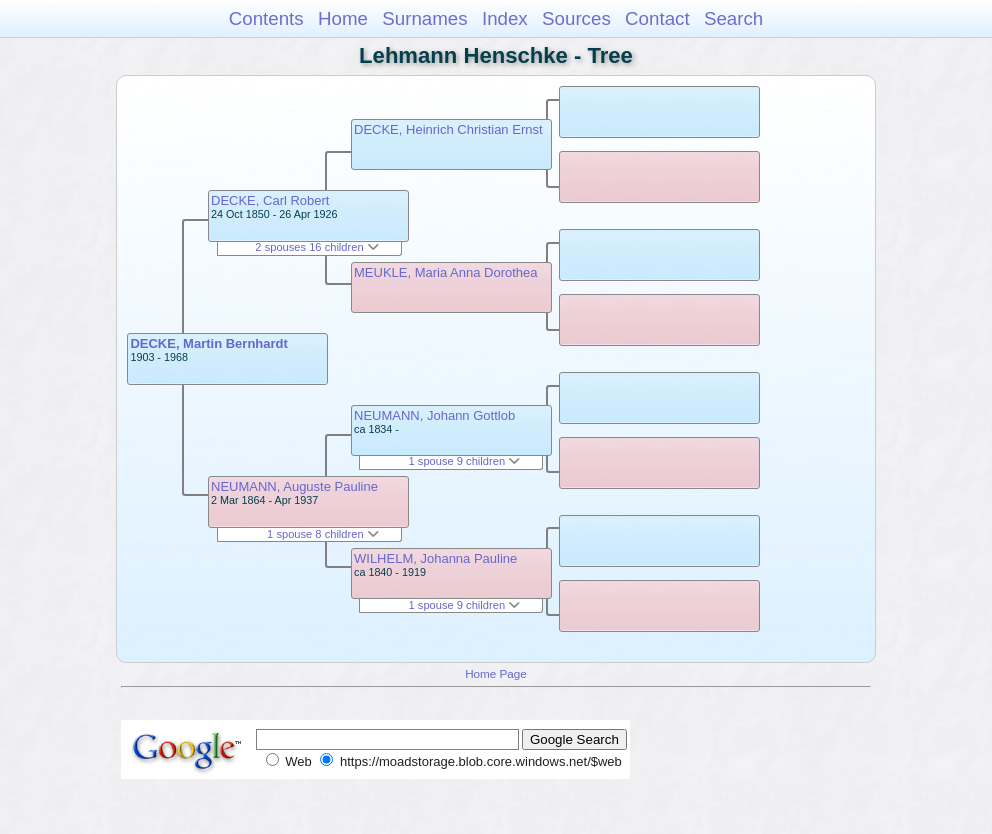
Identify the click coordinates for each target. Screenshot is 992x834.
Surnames (424, 18)
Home (343, 18)
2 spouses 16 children (316, 247)
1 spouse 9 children (465, 461)
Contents (266, 18)
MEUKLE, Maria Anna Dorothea (446, 272)
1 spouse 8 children (323, 534)
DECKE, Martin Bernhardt (208, 343)
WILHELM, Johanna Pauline (435, 558)
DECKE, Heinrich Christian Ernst (448, 129)
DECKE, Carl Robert (270, 200)
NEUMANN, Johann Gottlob (434, 415)
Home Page (496, 673)
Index (505, 18)
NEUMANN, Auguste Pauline (294, 486)
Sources (576, 18)
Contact (657, 18)
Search (733, 18)
